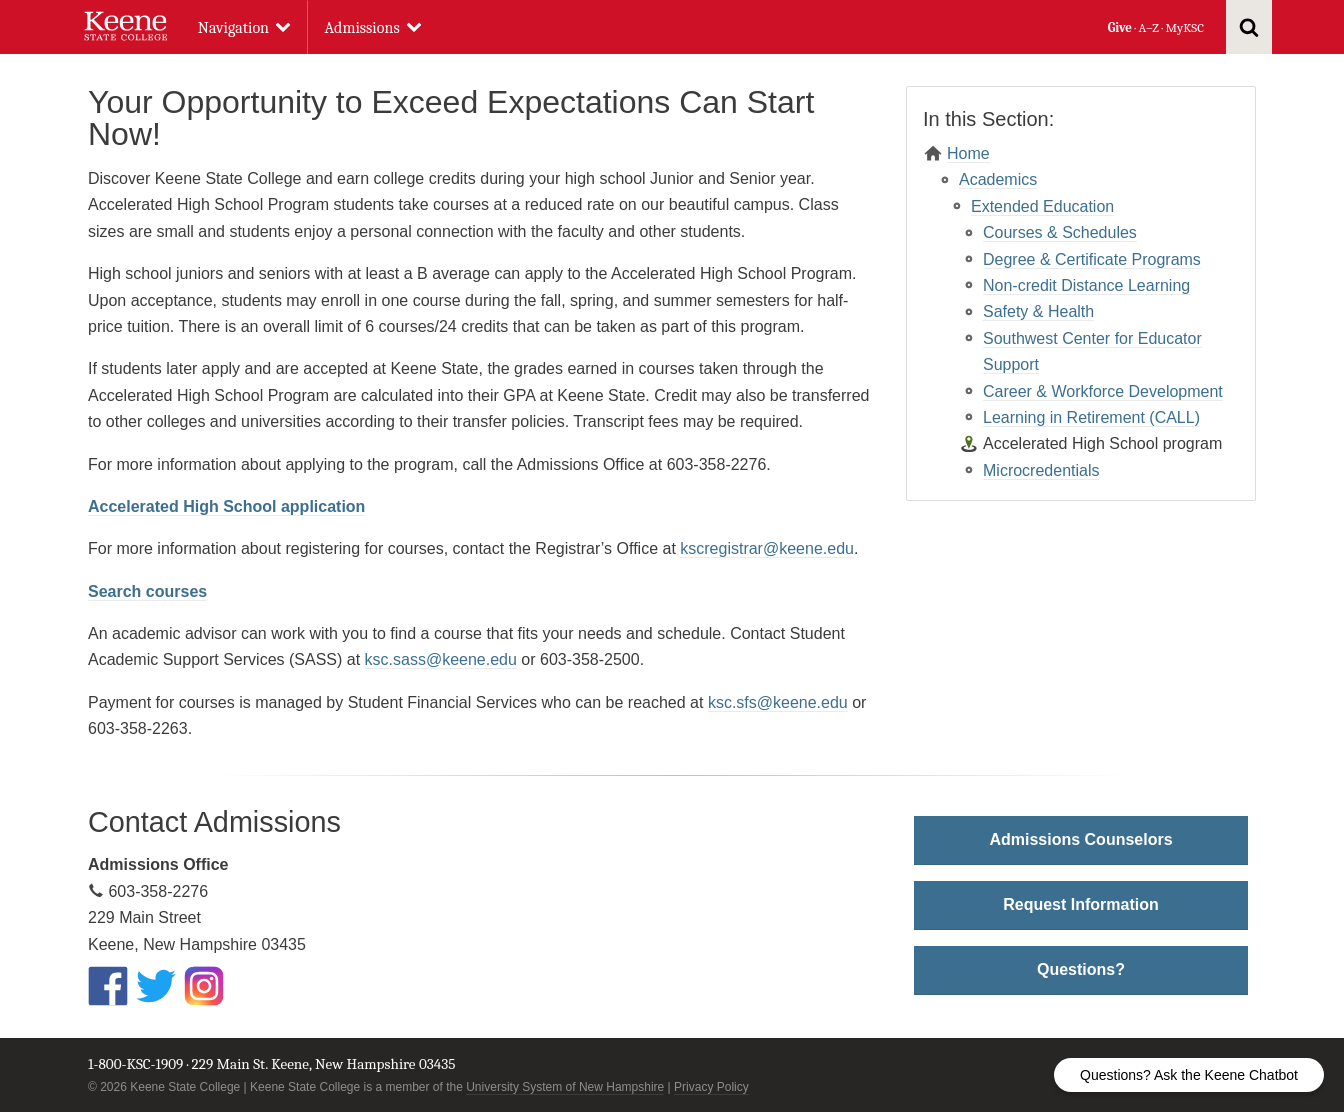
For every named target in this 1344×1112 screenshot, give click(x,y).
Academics (998, 179)
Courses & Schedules (1060, 232)
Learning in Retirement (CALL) (1091, 417)
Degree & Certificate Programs (1092, 259)
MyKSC (1184, 27)
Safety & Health (1038, 311)
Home (968, 153)
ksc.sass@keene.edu (441, 659)
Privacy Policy (711, 1087)
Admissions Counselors (1080, 839)
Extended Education (1042, 206)
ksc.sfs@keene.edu (778, 702)
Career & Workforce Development (1103, 391)
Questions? (1081, 969)
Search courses (147, 591)
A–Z (1149, 27)
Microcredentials (1041, 470)
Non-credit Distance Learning (1086, 285)
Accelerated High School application (226, 506)
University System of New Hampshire (565, 1087)
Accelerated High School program (1102, 443)
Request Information (1081, 904)
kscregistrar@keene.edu (767, 548)
